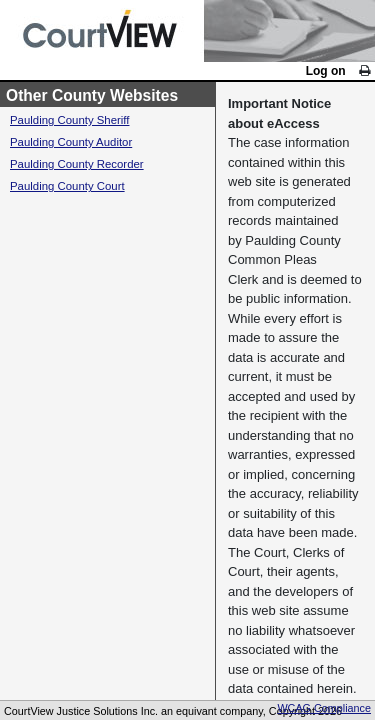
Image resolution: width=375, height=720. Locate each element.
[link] (361, 77)
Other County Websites (112, 482)
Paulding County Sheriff (89, 512)
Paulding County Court (86, 596)
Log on (310, 78)
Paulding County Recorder (99, 568)
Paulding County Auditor (91, 540)
